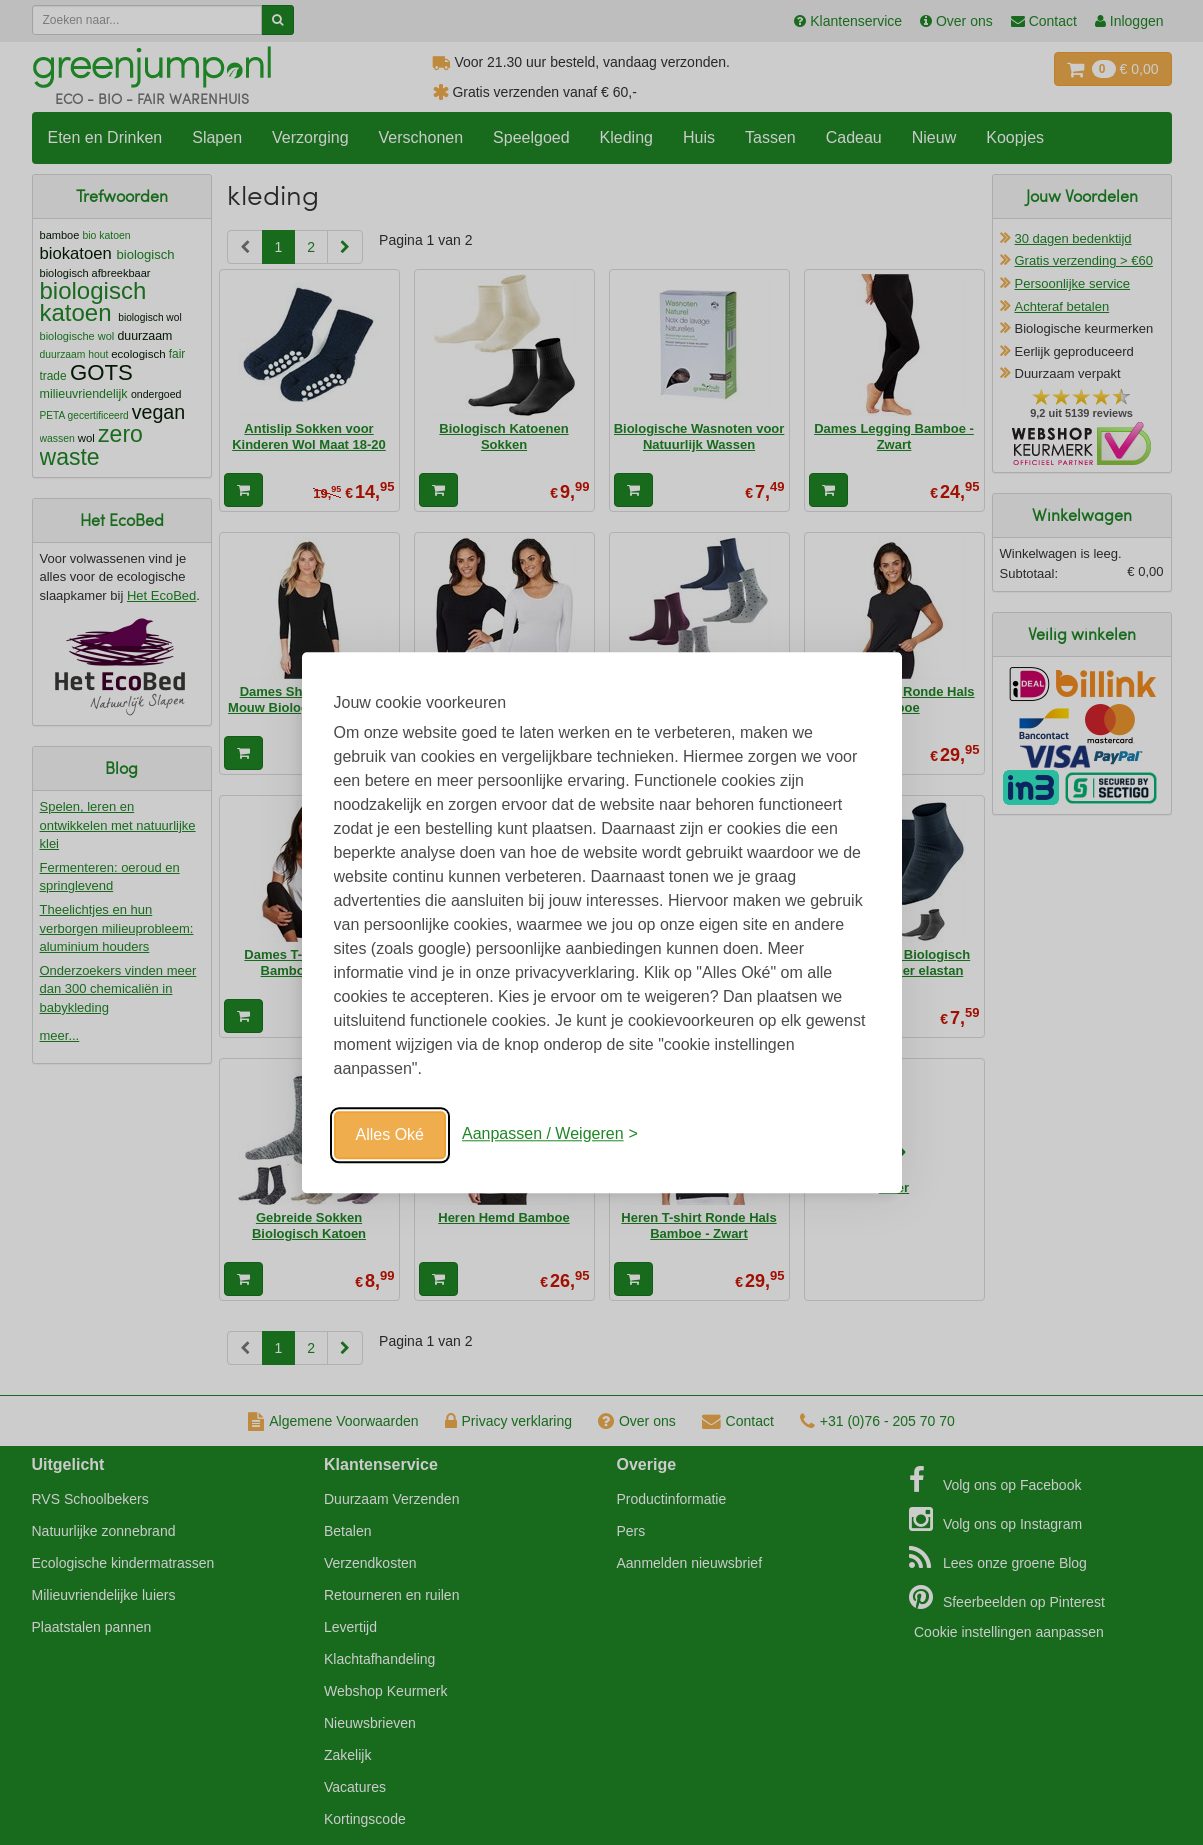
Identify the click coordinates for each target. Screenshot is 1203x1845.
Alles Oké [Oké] (390, 1134)
